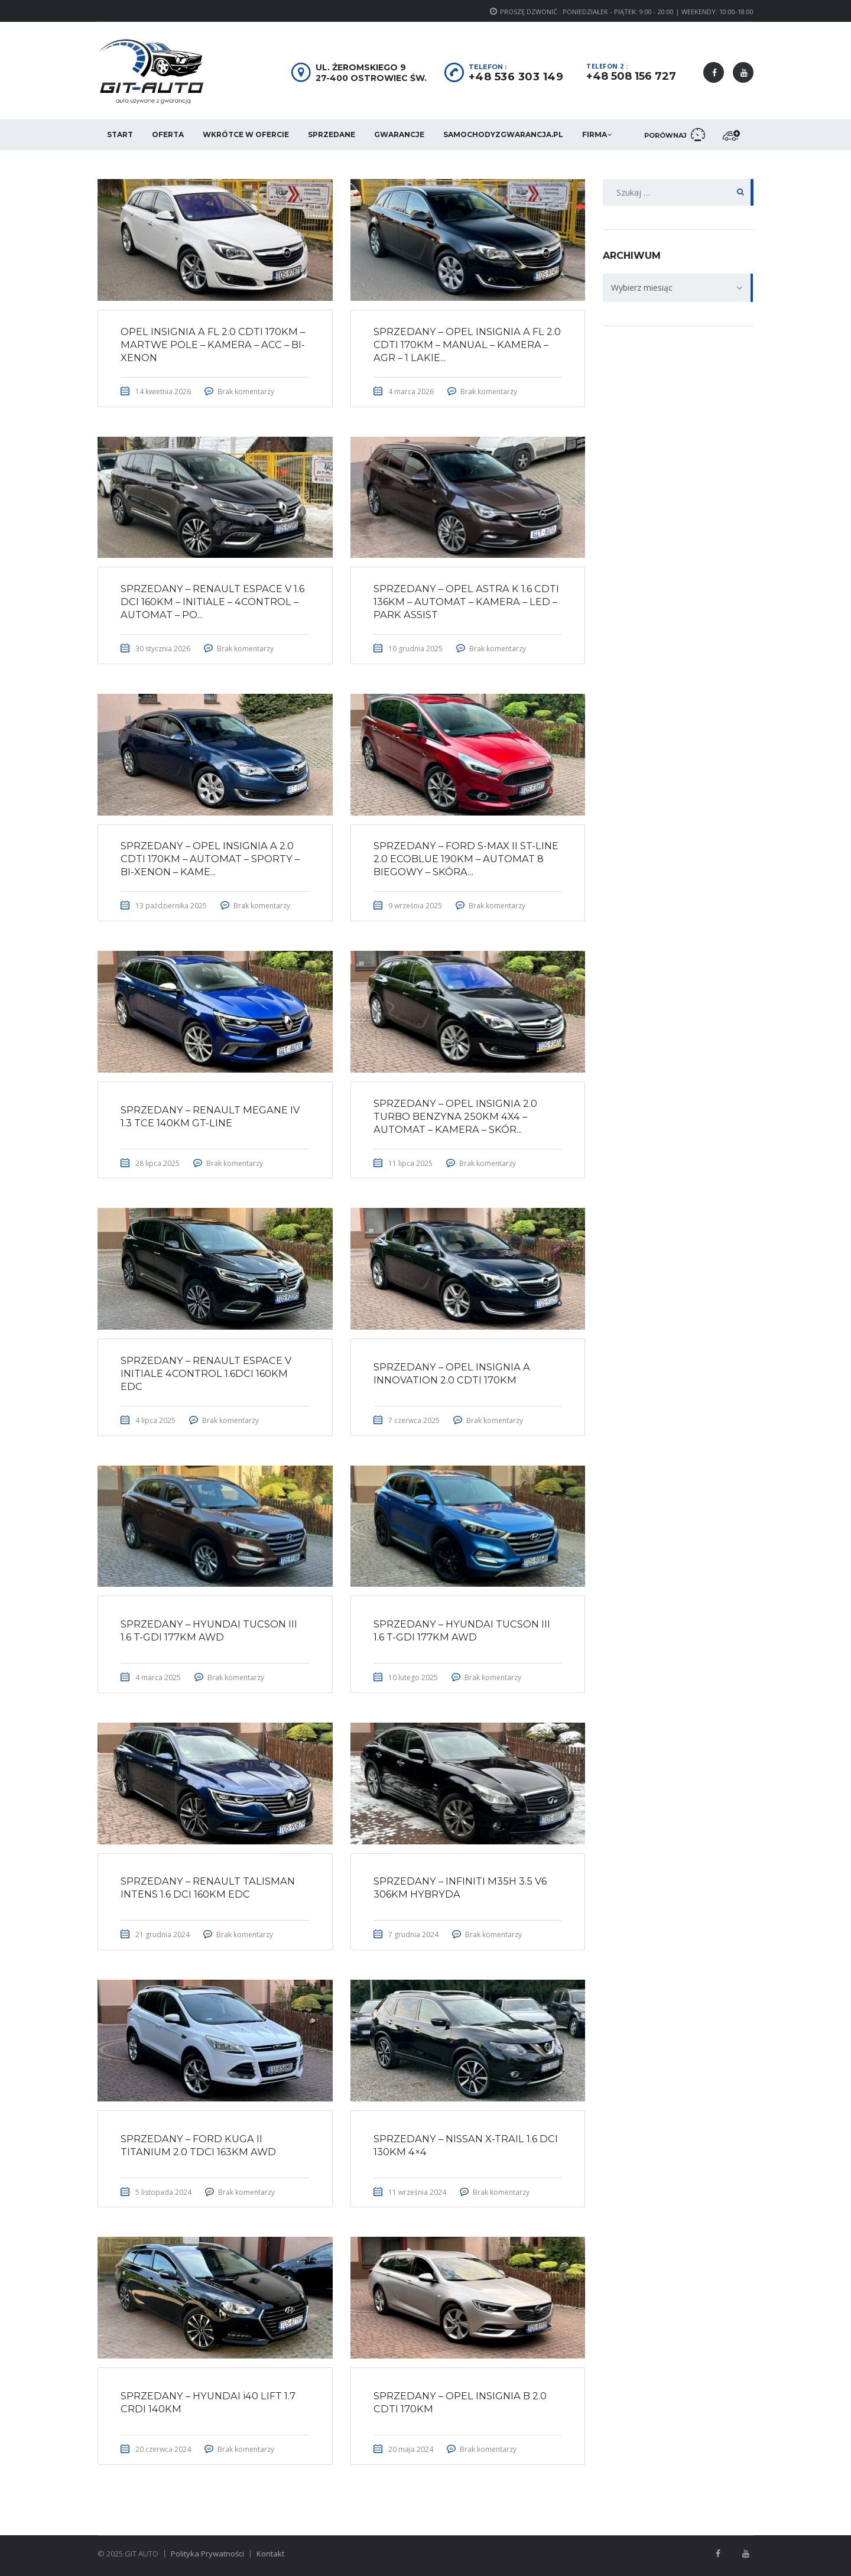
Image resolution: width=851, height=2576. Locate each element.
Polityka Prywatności (207, 2553)
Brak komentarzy (247, 391)
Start (120, 134)
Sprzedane (331, 134)
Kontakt (270, 2553)
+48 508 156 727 (631, 76)
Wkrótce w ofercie (246, 134)
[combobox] (678, 288)
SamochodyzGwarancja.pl (503, 134)
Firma (594, 134)
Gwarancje (399, 134)
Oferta (168, 134)
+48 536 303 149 (516, 76)
